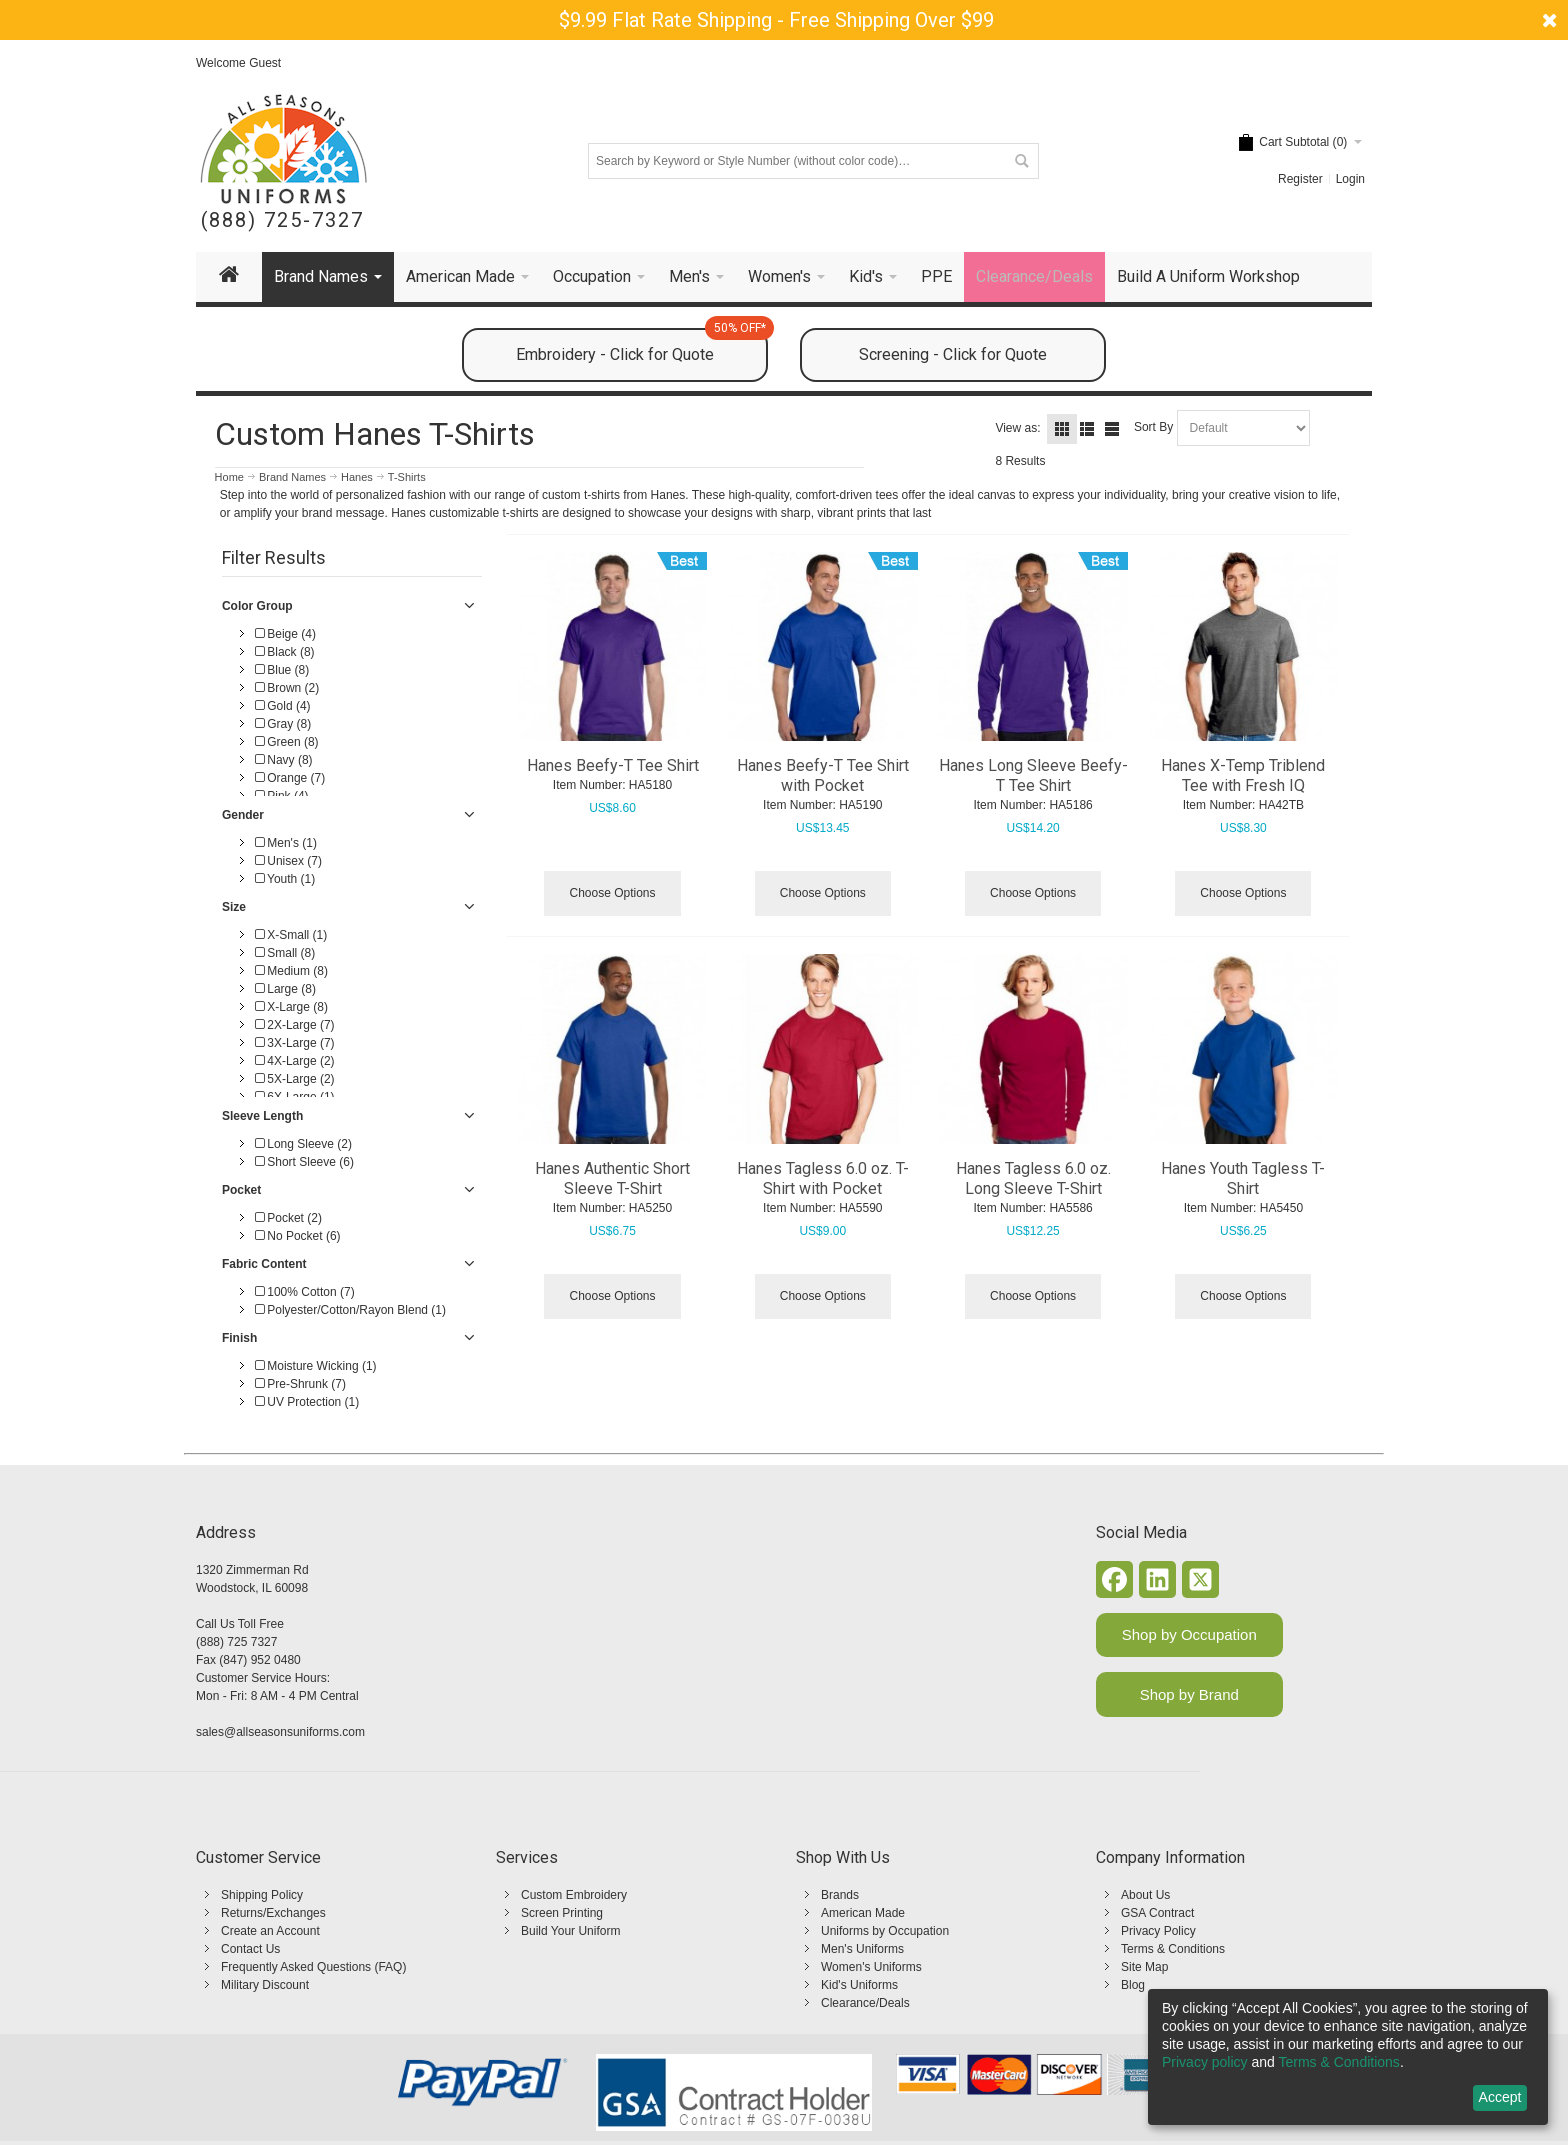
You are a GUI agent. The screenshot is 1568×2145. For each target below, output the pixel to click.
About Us (1145, 1895)
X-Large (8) (291, 1007)
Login (1350, 179)
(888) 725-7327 (282, 220)
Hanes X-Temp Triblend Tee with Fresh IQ (1243, 775)
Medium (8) (291, 971)
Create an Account (270, 1931)
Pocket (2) (288, 1218)
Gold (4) (283, 706)
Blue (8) (282, 670)
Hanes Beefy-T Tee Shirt (613, 765)
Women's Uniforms (871, 1967)
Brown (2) (287, 688)
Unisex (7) (288, 861)
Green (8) (287, 742)
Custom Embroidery (574, 1895)
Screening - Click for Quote (953, 354)
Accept (1500, 2097)
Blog (1133, 1985)
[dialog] (1348, 2057)
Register (1300, 179)
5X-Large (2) (295, 1079)
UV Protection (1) (307, 1402)
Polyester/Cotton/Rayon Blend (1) (350, 1310)
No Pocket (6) (298, 1236)
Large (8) (285, 989)
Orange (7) (290, 778)
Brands (840, 1895)
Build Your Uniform (570, 1931)
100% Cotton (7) (305, 1292)
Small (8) (285, 953)
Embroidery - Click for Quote (642, 346)
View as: (1017, 428)
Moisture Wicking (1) (316, 1366)
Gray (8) (283, 724)
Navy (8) (284, 760)
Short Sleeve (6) (304, 1162)
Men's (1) (286, 843)
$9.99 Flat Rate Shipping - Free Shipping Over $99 (776, 20)
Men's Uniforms (862, 1949)
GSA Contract (1157, 1913)
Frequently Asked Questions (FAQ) (313, 1967)
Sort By (1153, 427)
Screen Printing (562, 1913)
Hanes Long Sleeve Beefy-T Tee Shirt (1033, 775)
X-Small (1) (291, 935)
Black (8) (285, 652)
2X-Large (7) (295, 1025)
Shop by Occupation (1189, 1634)
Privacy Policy (1158, 1931)
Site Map (1144, 1967)
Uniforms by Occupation (885, 1931)
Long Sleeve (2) (303, 1144)
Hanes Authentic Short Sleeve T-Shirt (612, 1178)
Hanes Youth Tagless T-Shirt (1243, 1178)
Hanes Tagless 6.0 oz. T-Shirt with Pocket (823, 1178)
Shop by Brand (1189, 1694)
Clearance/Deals (865, 2003)
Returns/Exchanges (273, 1913)
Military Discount (265, 1985)
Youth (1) (285, 879)
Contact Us (250, 1949)
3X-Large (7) (295, 1043)
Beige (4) (285, 634)
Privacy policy (1205, 2062)
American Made (863, 1913)
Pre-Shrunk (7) (300, 1384)
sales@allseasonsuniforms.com (280, 1732)
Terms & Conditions (1173, 1949)
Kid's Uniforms (859, 1985)
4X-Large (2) (295, 1061)
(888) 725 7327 (236, 1642)
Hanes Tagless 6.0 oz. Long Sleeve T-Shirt (1033, 1178)
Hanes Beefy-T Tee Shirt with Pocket (823, 775)
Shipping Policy (262, 1895)
